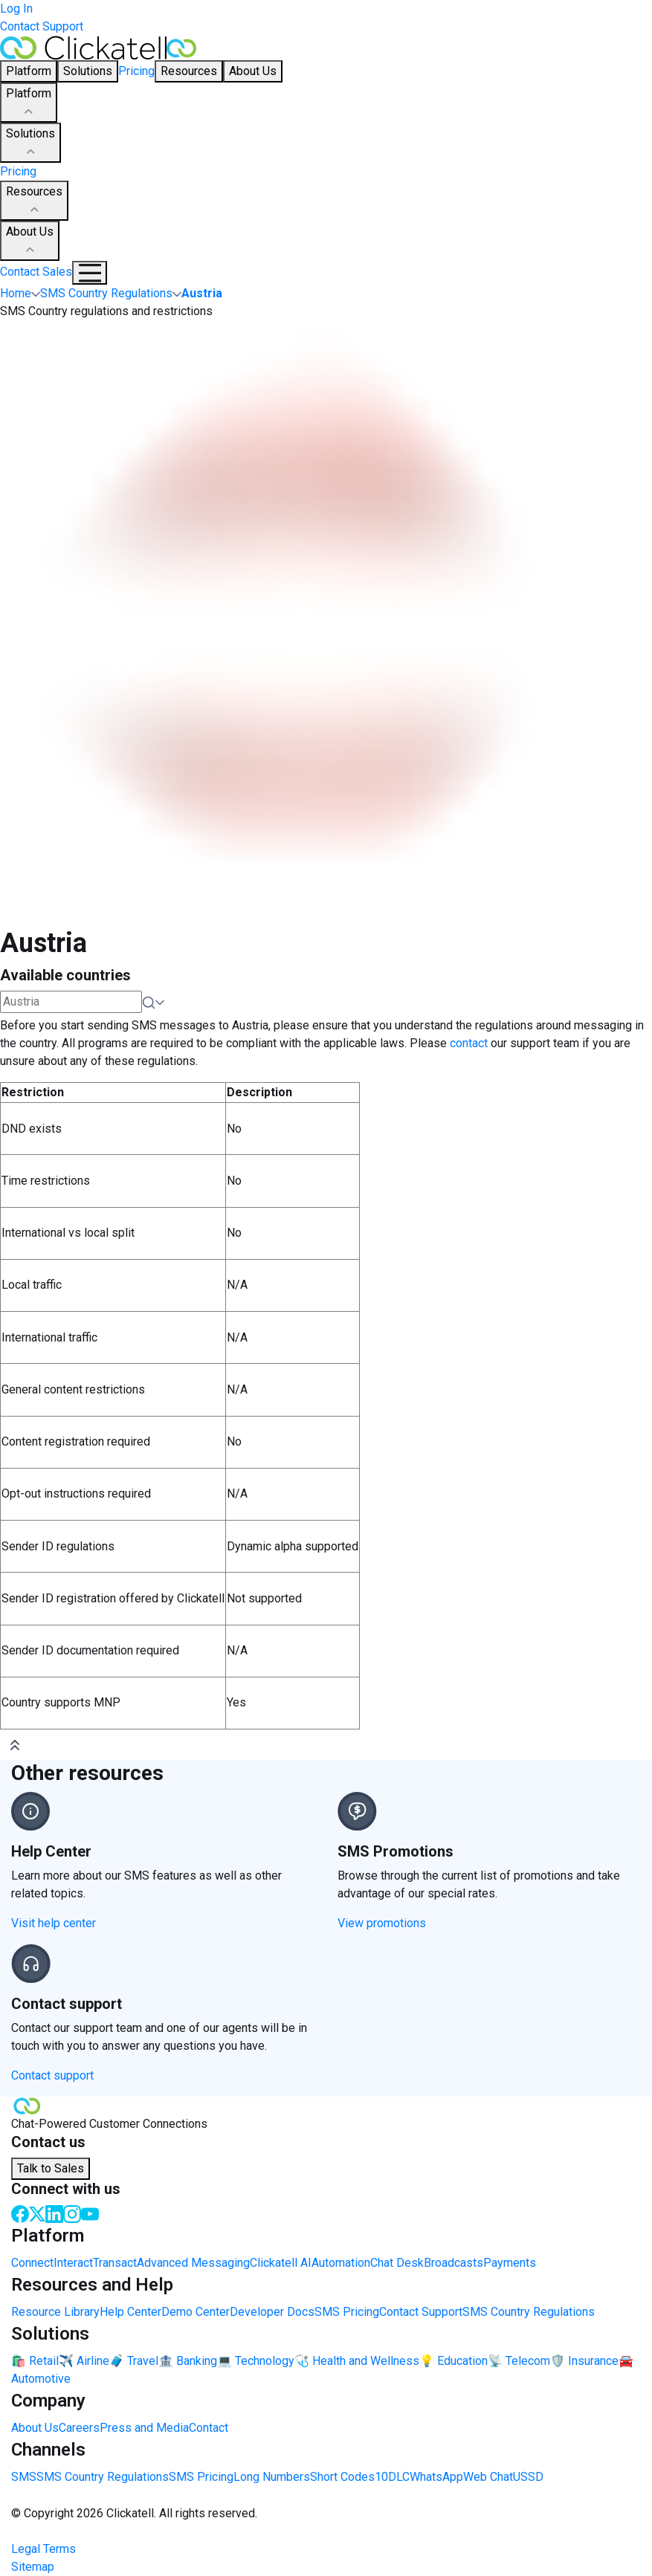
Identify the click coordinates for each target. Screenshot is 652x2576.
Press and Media (144, 2428)
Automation (341, 2263)
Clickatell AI (281, 2263)
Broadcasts (453, 2263)
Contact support (52, 2075)
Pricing (136, 71)
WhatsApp (436, 2477)
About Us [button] (253, 71)
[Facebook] (20, 2213)
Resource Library (55, 2312)
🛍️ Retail (35, 2361)
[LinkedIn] (54, 2213)
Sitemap (32, 2567)
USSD (528, 2477)
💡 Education (453, 2361)
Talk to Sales (50, 2168)
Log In (16, 8)
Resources (34, 201)
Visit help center (53, 1923)
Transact (115, 2263)
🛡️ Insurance (584, 2361)
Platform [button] (28, 71)
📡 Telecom (519, 2361)
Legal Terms (43, 2549)
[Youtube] (90, 2213)
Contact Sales (36, 272)
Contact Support (41, 26)
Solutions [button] (87, 71)
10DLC (392, 2477)
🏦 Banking (187, 2361)
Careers (79, 2428)
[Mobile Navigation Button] (89, 273)
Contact (208, 2428)
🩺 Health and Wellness (356, 2361)
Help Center (130, 2312)
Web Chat (488, 2477)
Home (15, 293)
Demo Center (195, 2312)
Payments (509, 2263)
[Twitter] (37, 2213)
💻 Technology (255, 2361)
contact (469, 1043)
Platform (28, 103)
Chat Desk (397, 2263)
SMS (23, 2477)
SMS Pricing (346, 2312)
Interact (73, 2263)
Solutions (30, 143)
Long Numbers (271, 2477)
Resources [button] (189, 71)
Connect (32, 2263)
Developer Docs (272, 2312)
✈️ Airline (84, 2361)
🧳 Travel (133, 2361)
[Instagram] (72, 2213)
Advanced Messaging (193, 2263)
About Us (30, 241)
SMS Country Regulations (528, 2312)
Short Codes (342, 2477)
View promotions (382, 1923)
